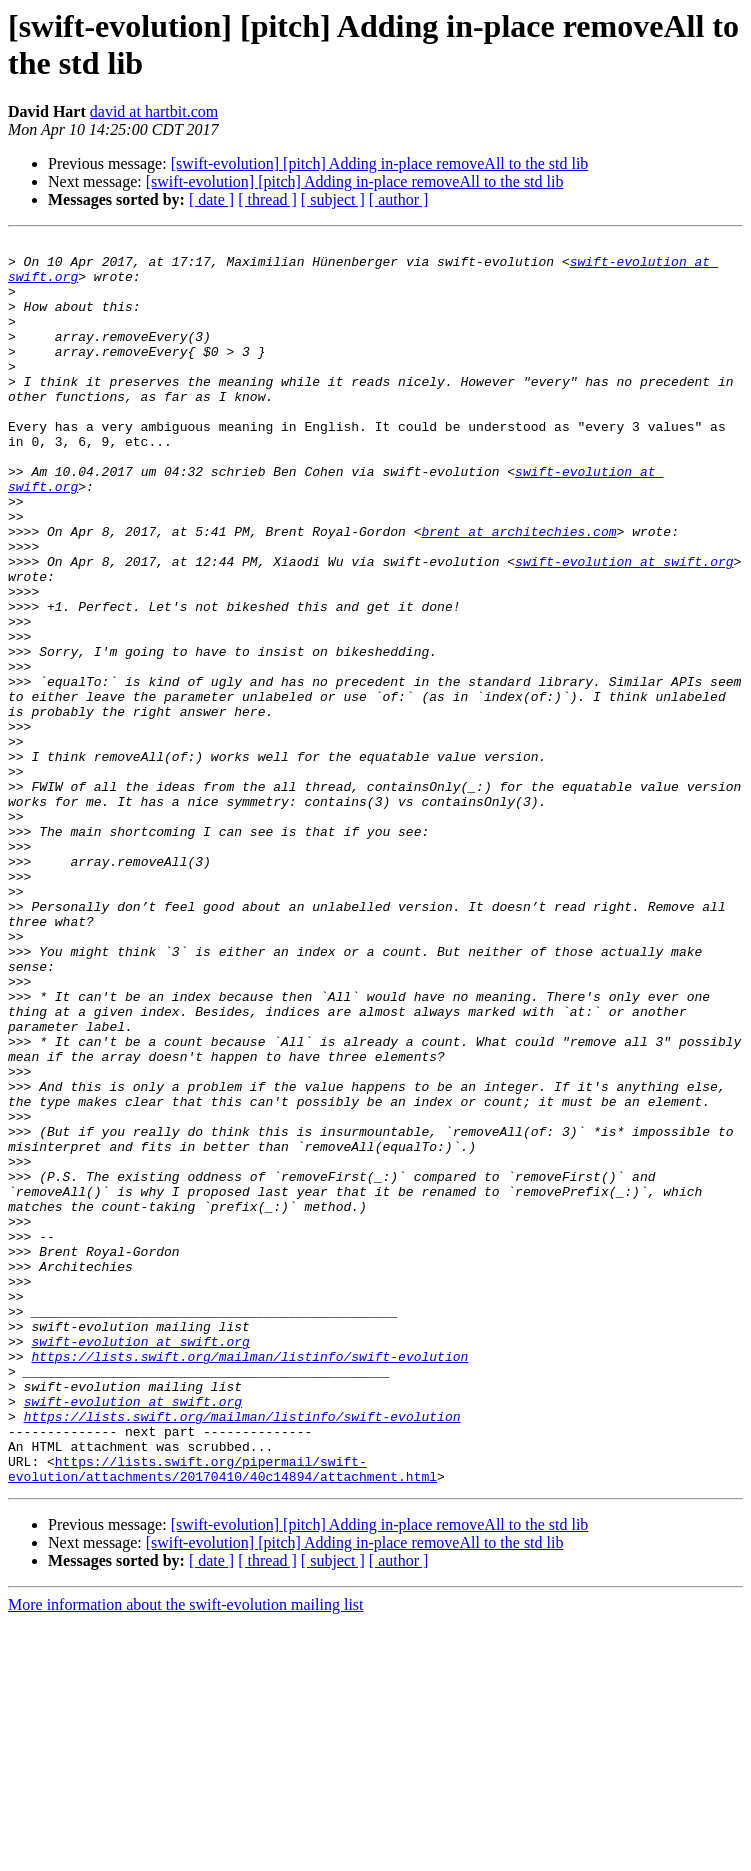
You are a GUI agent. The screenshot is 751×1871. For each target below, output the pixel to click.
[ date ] (211, 199)
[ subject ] (333, 199)
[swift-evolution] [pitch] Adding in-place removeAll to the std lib (380, 163)
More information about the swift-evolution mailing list (186, 1853)
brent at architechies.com (518, 591)
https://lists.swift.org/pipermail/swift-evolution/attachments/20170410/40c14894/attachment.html (222, 1716)
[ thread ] (267, 199)
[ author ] (399, 199)
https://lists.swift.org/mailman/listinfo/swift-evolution (249, 1581)
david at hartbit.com (154, 111)
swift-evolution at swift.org (624, 627)
